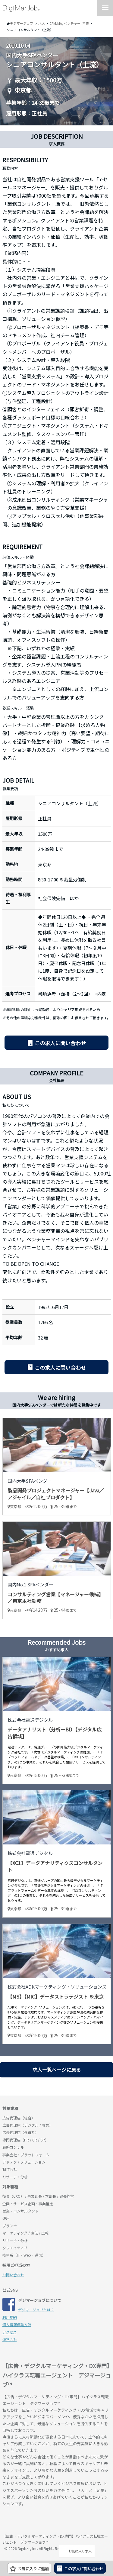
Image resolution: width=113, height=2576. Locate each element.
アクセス (9, 2332)
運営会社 (9, 2339)
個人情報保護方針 (16, 2324)
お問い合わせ (13, 2274)
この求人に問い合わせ (60, 1043)
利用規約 (9, 2317)
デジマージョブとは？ (36, 2309)
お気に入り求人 (77, 2551)
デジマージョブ (37, 2521)
